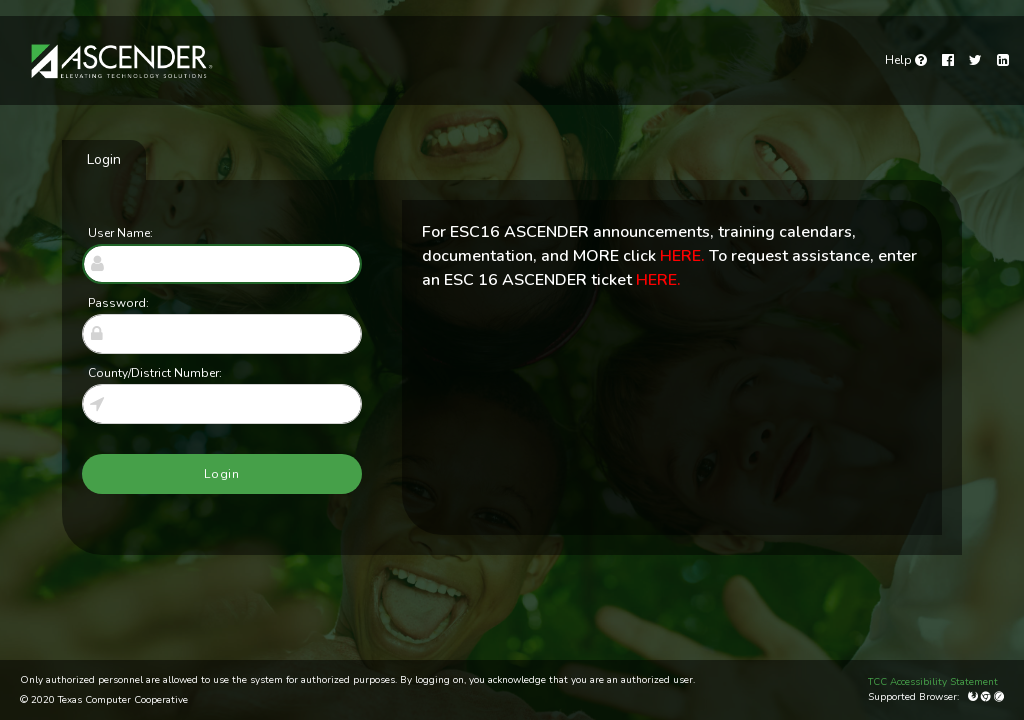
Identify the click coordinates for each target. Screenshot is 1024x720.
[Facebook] (948, 60)
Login (104, 159)
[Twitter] (975, 60)
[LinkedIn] (1003, 60)
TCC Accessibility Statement (933, 682)
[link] (906, 60)
